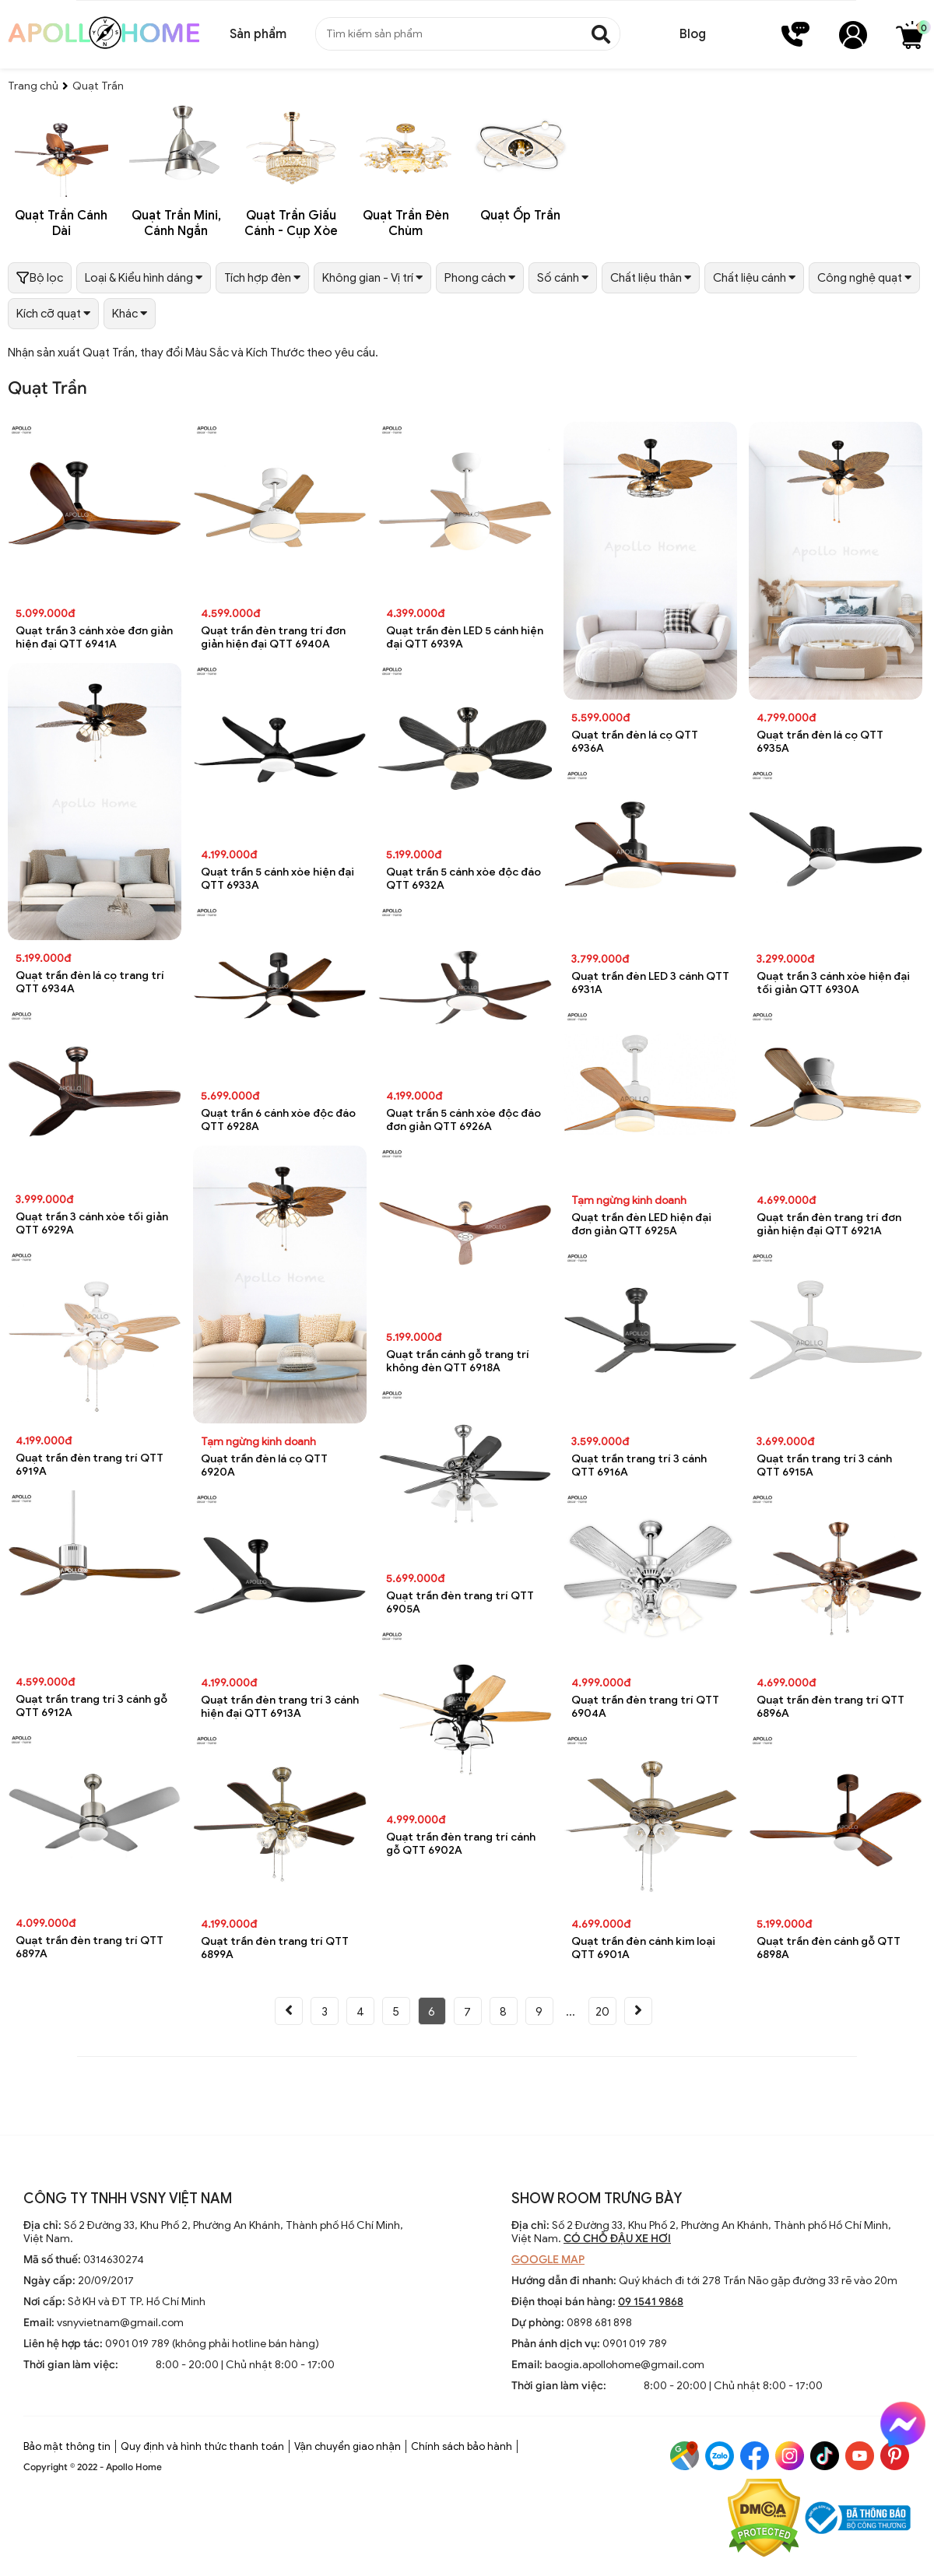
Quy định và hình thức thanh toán (202, 2446)
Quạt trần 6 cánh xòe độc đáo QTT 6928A (278, 1120)
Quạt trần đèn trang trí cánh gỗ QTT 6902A (460, 1843)
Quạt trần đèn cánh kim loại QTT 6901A (643, 1948)
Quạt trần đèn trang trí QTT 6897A (89, 1947)
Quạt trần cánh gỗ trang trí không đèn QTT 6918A (457, 1361)
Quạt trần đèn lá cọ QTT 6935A (820, 741)
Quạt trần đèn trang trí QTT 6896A (830, 1706)
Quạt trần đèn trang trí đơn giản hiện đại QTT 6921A (829, 1224)
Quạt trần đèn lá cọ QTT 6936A (634, 741)
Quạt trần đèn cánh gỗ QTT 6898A (829, 1948)
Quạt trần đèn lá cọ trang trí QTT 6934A (90, 982)
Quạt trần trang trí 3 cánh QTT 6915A (824, 1465)
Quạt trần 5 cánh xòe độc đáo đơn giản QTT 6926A (463, 1120)
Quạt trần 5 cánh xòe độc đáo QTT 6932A (463, 878)
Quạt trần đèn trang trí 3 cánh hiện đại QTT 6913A (280, 1706)
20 (602, 2012)
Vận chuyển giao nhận (347, 2446)
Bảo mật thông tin (67, 2446)
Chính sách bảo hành (461, 2446)
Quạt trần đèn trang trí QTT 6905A (460, 1602)
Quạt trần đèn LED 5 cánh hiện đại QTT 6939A (464, 637)
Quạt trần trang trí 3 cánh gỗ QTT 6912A (91, 1706)
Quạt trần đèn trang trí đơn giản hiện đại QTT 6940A (273, 637)
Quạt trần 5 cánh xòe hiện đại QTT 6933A (277, 878)
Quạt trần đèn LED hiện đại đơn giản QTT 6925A (641, 1224)
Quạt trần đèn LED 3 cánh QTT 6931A (650, 983)
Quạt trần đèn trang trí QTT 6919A (89, 1464)
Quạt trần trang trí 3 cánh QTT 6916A (639, 1465)
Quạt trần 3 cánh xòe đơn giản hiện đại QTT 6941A (94, 637)
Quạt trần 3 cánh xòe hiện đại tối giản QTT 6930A (833, 983)
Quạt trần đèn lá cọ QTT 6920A (264, 1465)
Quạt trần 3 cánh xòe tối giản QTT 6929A (92, 1223)
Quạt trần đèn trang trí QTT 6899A (275, 1948)
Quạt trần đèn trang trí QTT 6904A (645, 1706)
